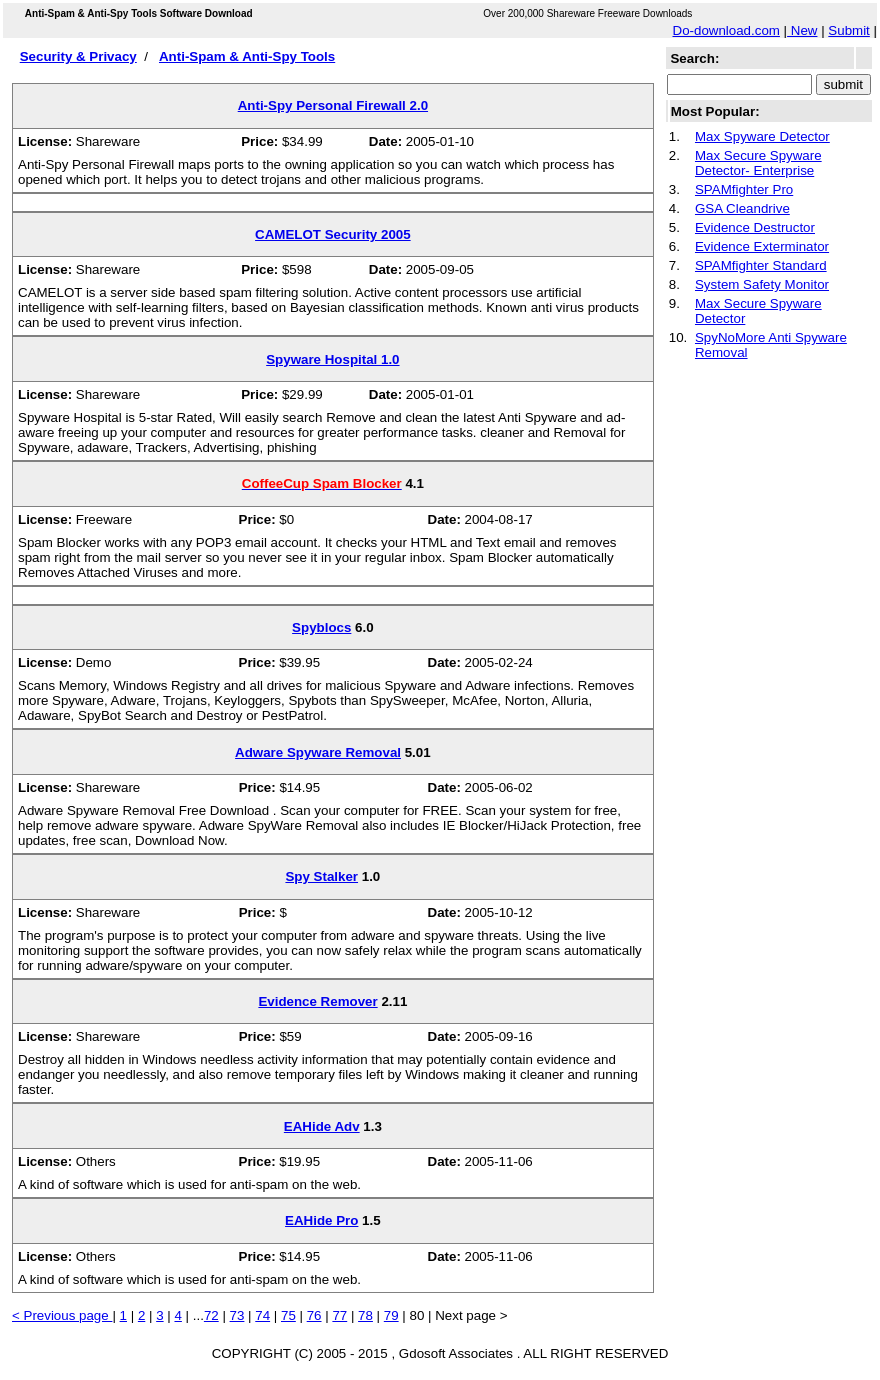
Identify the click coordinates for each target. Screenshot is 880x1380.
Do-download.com (726, 30)
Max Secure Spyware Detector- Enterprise (758, 163)
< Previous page (62, 1315)
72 (211, 1315)
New (802, 30)
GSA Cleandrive (742, 208)
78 (365, 1315)
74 (262, 1315)
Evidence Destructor (755, 227)
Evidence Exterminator (762, 246)
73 (237, 1315)
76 (314, 1315)
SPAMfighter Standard (761, 265)
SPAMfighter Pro (744, 189)
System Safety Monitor (762, 284)
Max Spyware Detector (762, 136)
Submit (848, 30)
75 (288, 1315)
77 (339, 1315)
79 (391, 1315)
